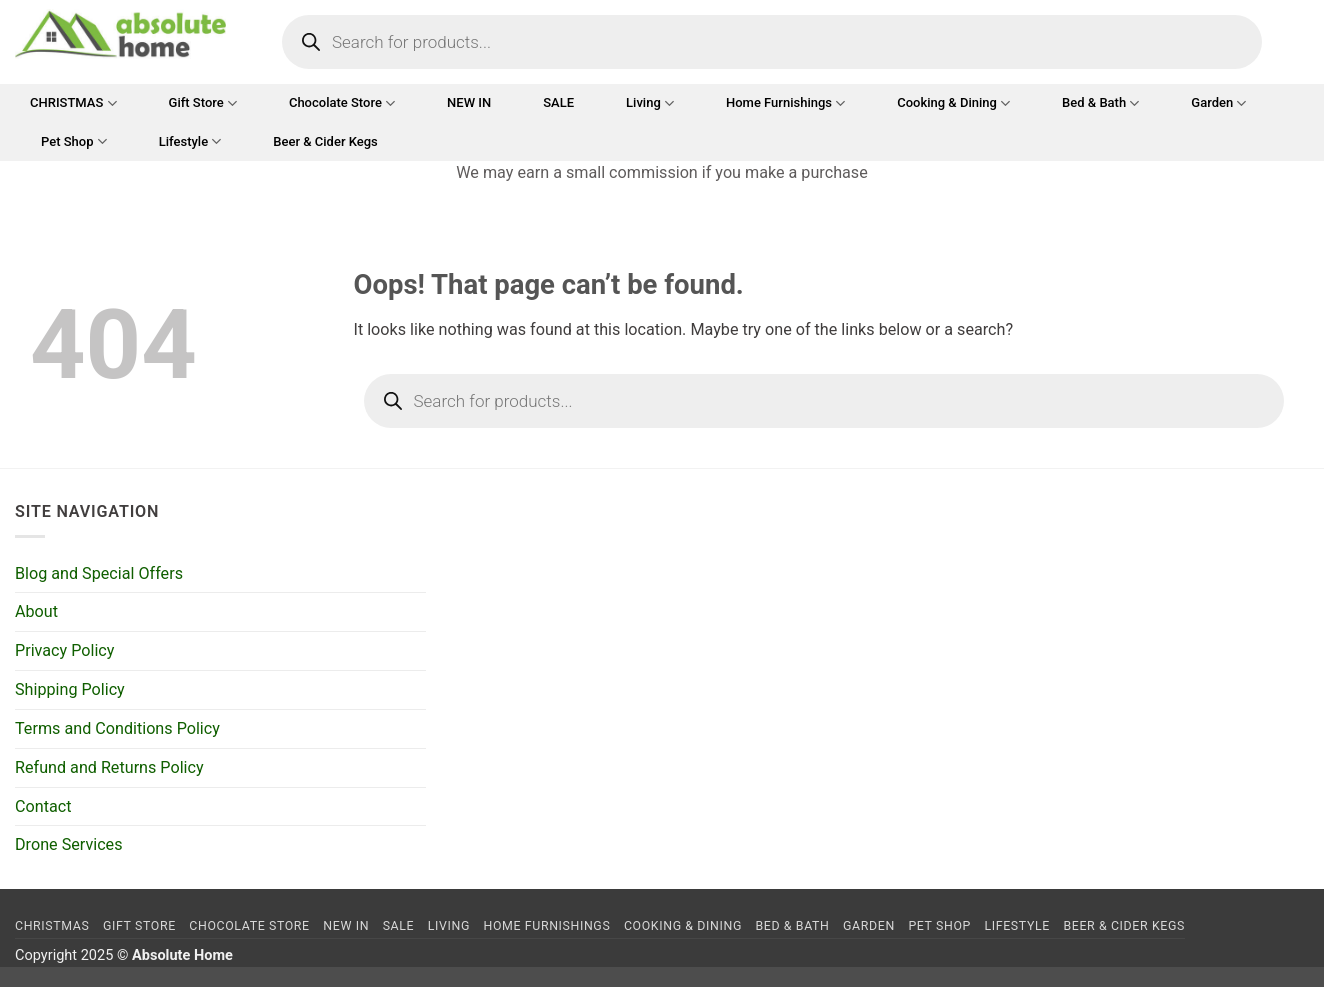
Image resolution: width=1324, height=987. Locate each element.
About (36, 611)
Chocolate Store (342, 103)
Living (650, 103)
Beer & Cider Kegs (325, 141)
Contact (43, 806)
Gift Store (203, 103)
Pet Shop (74, 141)
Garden (1218, 103)
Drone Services (69, 844)
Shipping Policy (70, 689)
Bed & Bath (1100, 103)
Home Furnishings (785, 103)
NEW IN (469, 102)
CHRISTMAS (73, 103)
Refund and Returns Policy (109, 767)
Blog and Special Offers (99, 573)
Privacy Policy (64, 650)
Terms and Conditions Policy (117, 728)
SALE (558, 102)
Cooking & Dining (953, 103)
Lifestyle (190, 141)
